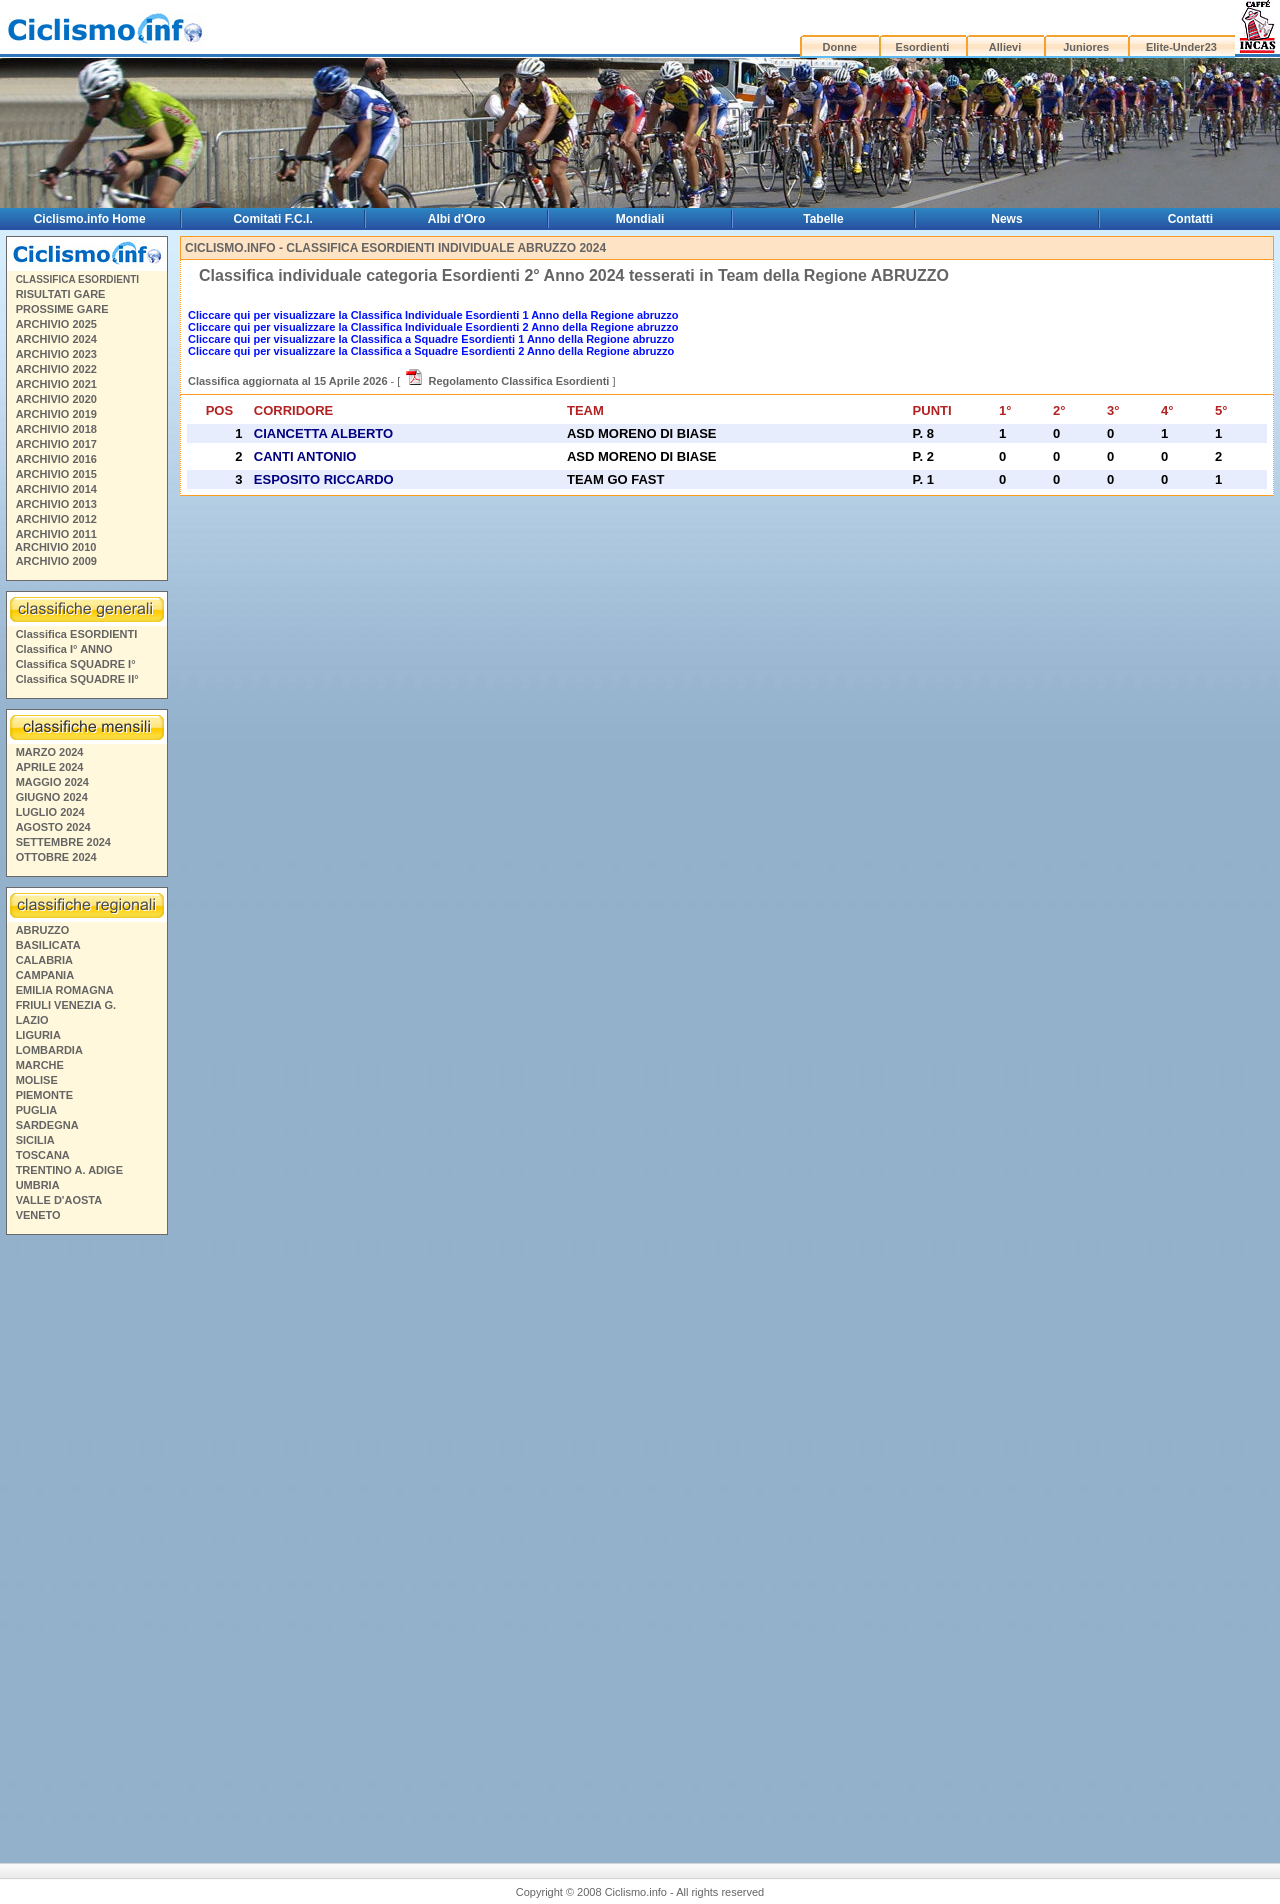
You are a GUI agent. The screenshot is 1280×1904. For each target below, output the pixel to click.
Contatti (1190, 219)
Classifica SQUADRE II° (77, 679)
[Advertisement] (86, 1535)
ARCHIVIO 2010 (55, 547)
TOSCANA (43, 1155)
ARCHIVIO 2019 (56, 414)
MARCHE (40, 1065)
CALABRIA (44, 960)
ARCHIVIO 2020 (56, 399)
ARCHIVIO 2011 (56, 534)
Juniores (1086, 47)
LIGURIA (38, 1035)
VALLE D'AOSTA (59, 1200)
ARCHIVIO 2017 (56, 444)
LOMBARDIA (49, 1050)
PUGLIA (37, 1110)
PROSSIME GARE (62, 309)
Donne (840, 47)
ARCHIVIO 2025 (56, 324)
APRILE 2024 (50, 767)
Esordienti (923, 47)
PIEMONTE (44, 1095)
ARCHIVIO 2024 (56, 339)
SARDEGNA (47, 1125)
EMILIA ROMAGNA (65, 990)
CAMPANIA (45, 975)
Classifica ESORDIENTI (77, 634)
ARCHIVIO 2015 (56, 474)
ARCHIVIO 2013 (56, 504)
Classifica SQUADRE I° (76, 664)
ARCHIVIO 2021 (56, 384)
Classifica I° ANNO (64, 649)
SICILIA (35, 1140)
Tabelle (823, 219)
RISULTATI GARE (61, 294)
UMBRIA (38, 1185)
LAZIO (32, 1020)
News (1006, 219)
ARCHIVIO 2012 (56, 519)
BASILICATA (48, 945)
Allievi (1005, 47)
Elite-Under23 (1181, 47)
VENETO (38, 1215)
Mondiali (640, 219)
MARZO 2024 (50, 752)
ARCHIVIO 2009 (56, 561)
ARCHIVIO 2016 (56, 459)
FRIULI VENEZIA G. (66, 1005)
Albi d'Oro (457, 219)
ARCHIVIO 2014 (56, 489)
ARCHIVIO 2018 (56, 429)
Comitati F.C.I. (272, 219)
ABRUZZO (43, 930)
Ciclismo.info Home (90, 219)
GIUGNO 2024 (52, 797)
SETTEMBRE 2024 (63, 842)
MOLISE (37, 1080)
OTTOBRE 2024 (56, 857)
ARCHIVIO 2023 (56, 354)
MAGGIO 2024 (52, 782)
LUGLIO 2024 (50, 812)
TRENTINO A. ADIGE (69, 1170)
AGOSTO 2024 (53, 827)
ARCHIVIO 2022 (56, 369)
